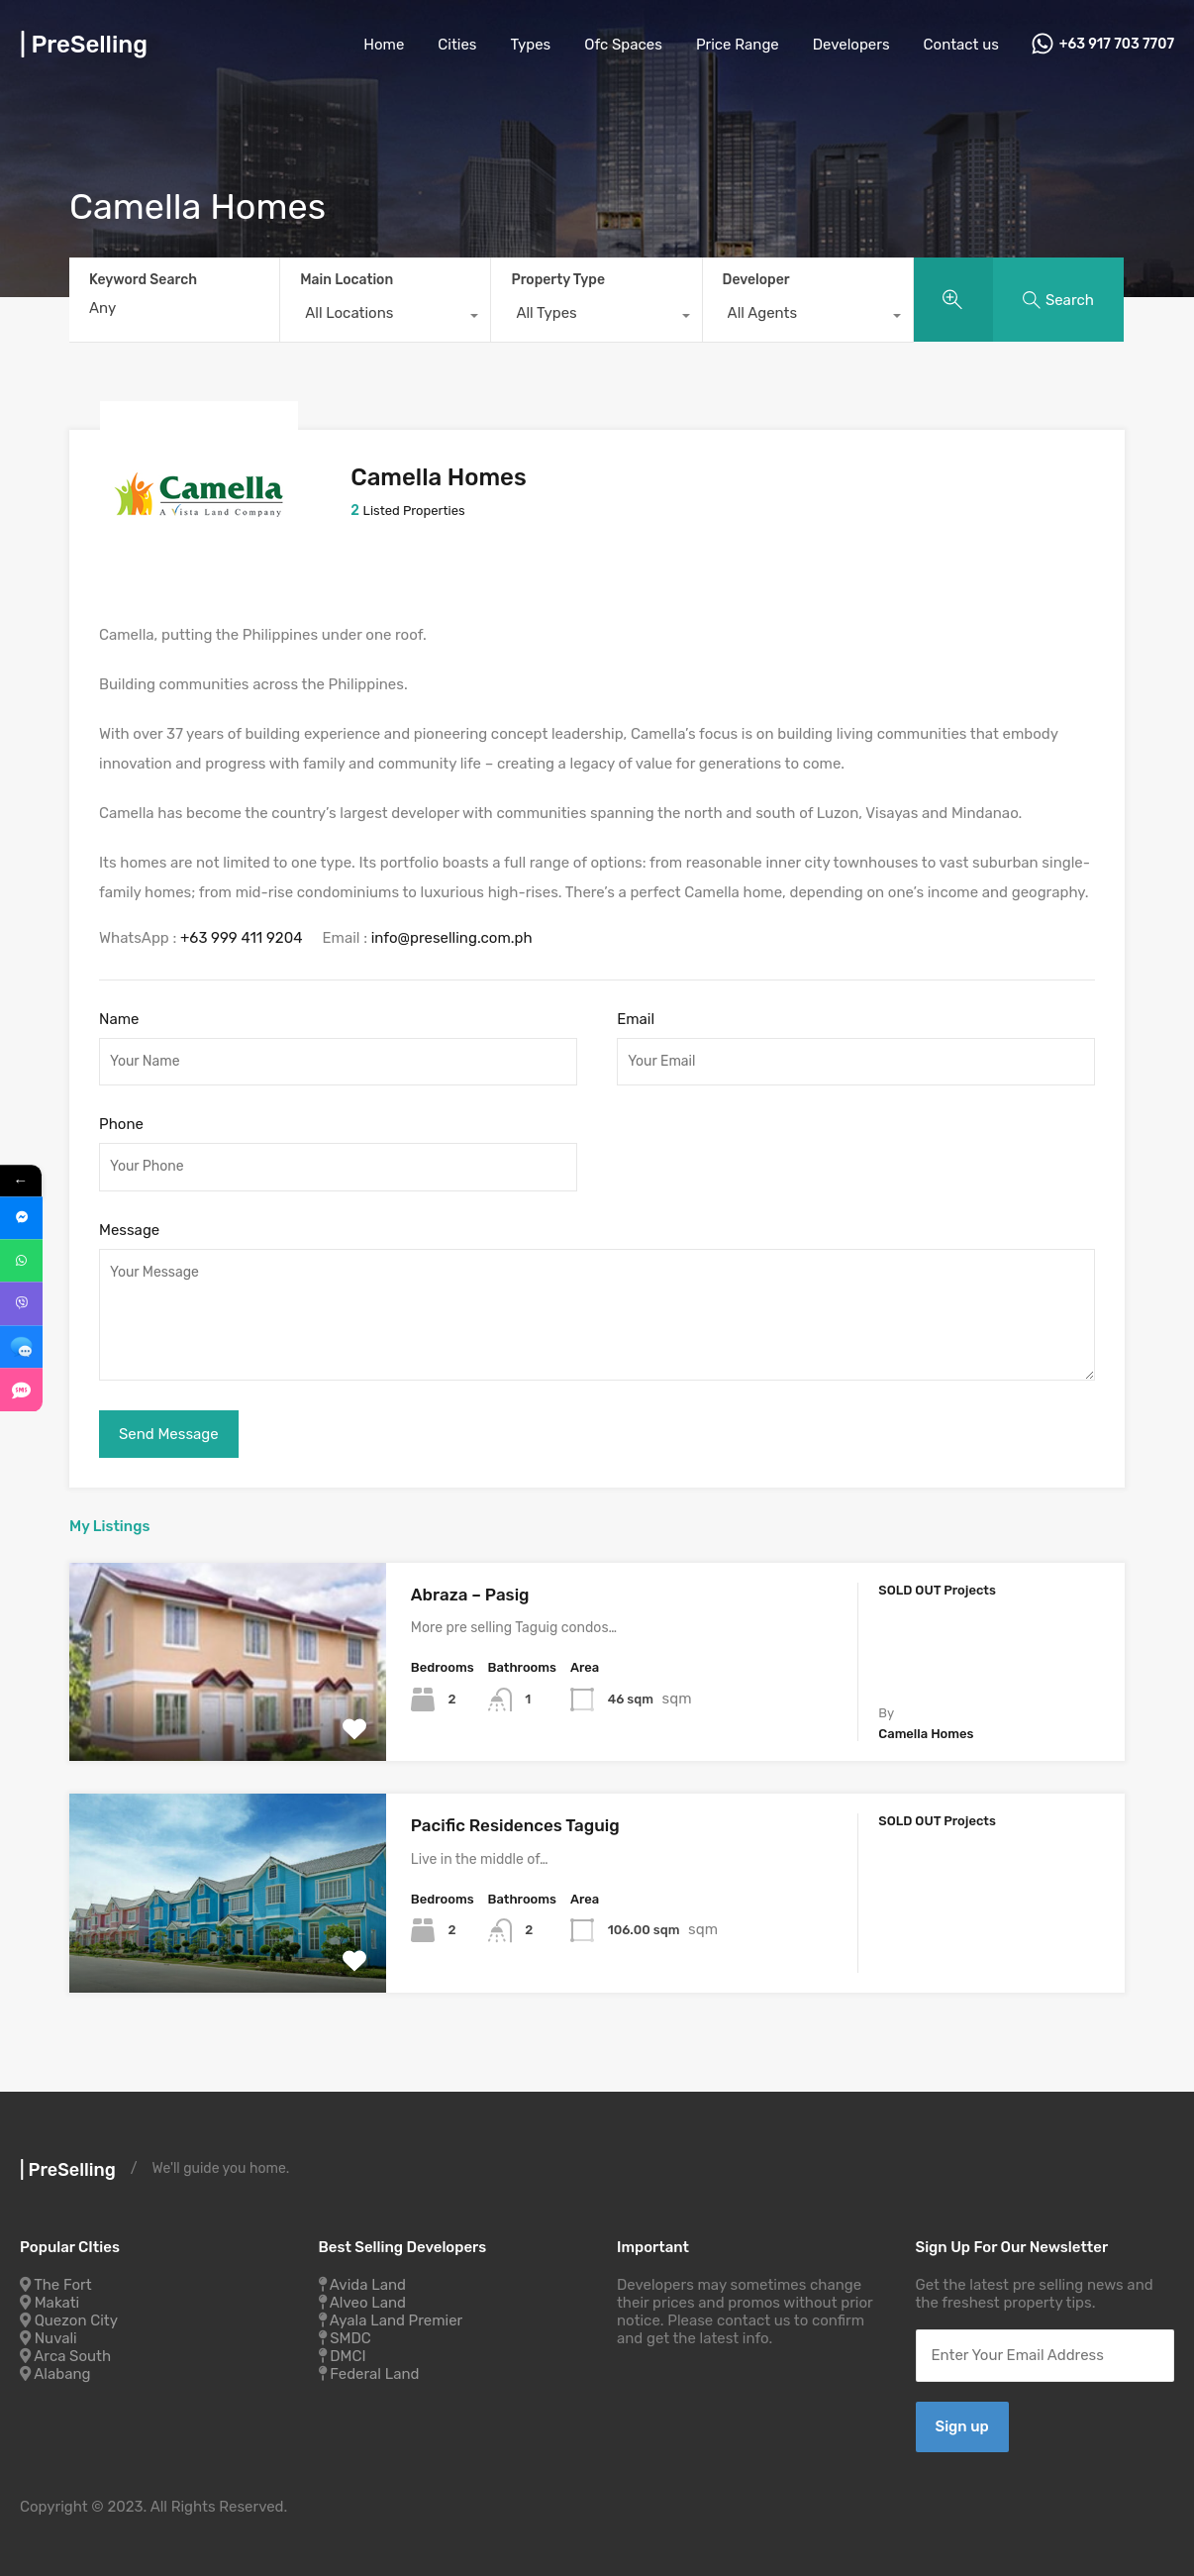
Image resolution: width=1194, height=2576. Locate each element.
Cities (457, 44)
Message (129, 1224)
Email (635, 1013)
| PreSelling (84, 44)
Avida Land (368, 2279)
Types (531, 44)
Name (119, 1013)
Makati (57, 2297)
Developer (756, 279)
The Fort (62, 2279)
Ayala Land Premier (396, 2314)
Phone (121, 1119)
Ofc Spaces (623, 44)
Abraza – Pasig (470, 1588)
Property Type (558, 279)
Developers (851, 44)
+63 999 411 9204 (241, 932)
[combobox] (385, 318)
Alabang (62, 2368)
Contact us (961, 44)
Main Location (346, 279)
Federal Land (374, 2368)
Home (383, 44)
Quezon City (76, 2314)
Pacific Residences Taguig (515, 1819)
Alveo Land (368, 2297)
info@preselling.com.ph (452, 932)
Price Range (737, 44)
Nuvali (56, 2332)
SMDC (350, 2332)
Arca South (72, 2350)
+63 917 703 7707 (1116, 44)
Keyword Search (143, 280)
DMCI (347, 2350)
